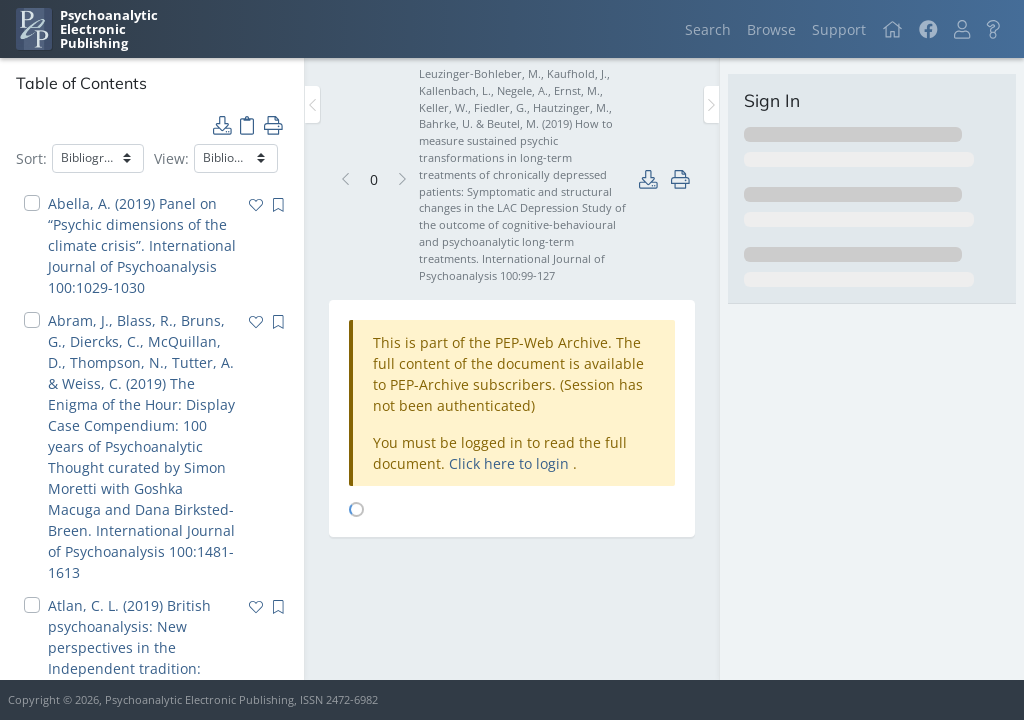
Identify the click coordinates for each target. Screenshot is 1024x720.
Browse (771, 29)
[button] (962, 29)
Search (708, 29)
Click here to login (511, 463)
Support (839, 29)
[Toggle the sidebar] (312, 104)
